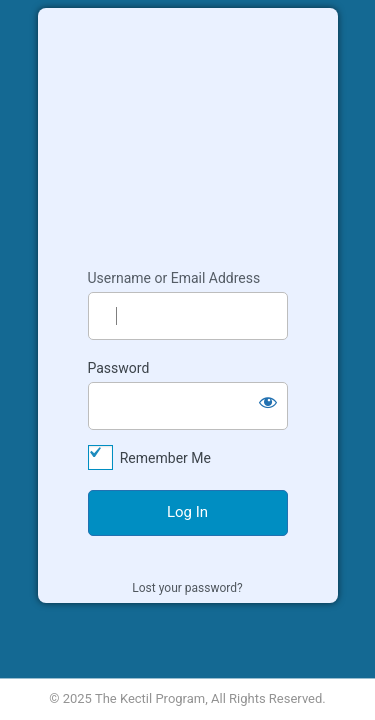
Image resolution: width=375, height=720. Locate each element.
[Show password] (268, 402)
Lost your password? (187, 588)
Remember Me (165, 458)
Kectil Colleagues (188, 129)
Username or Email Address (174, 278)
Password (119, 368)
